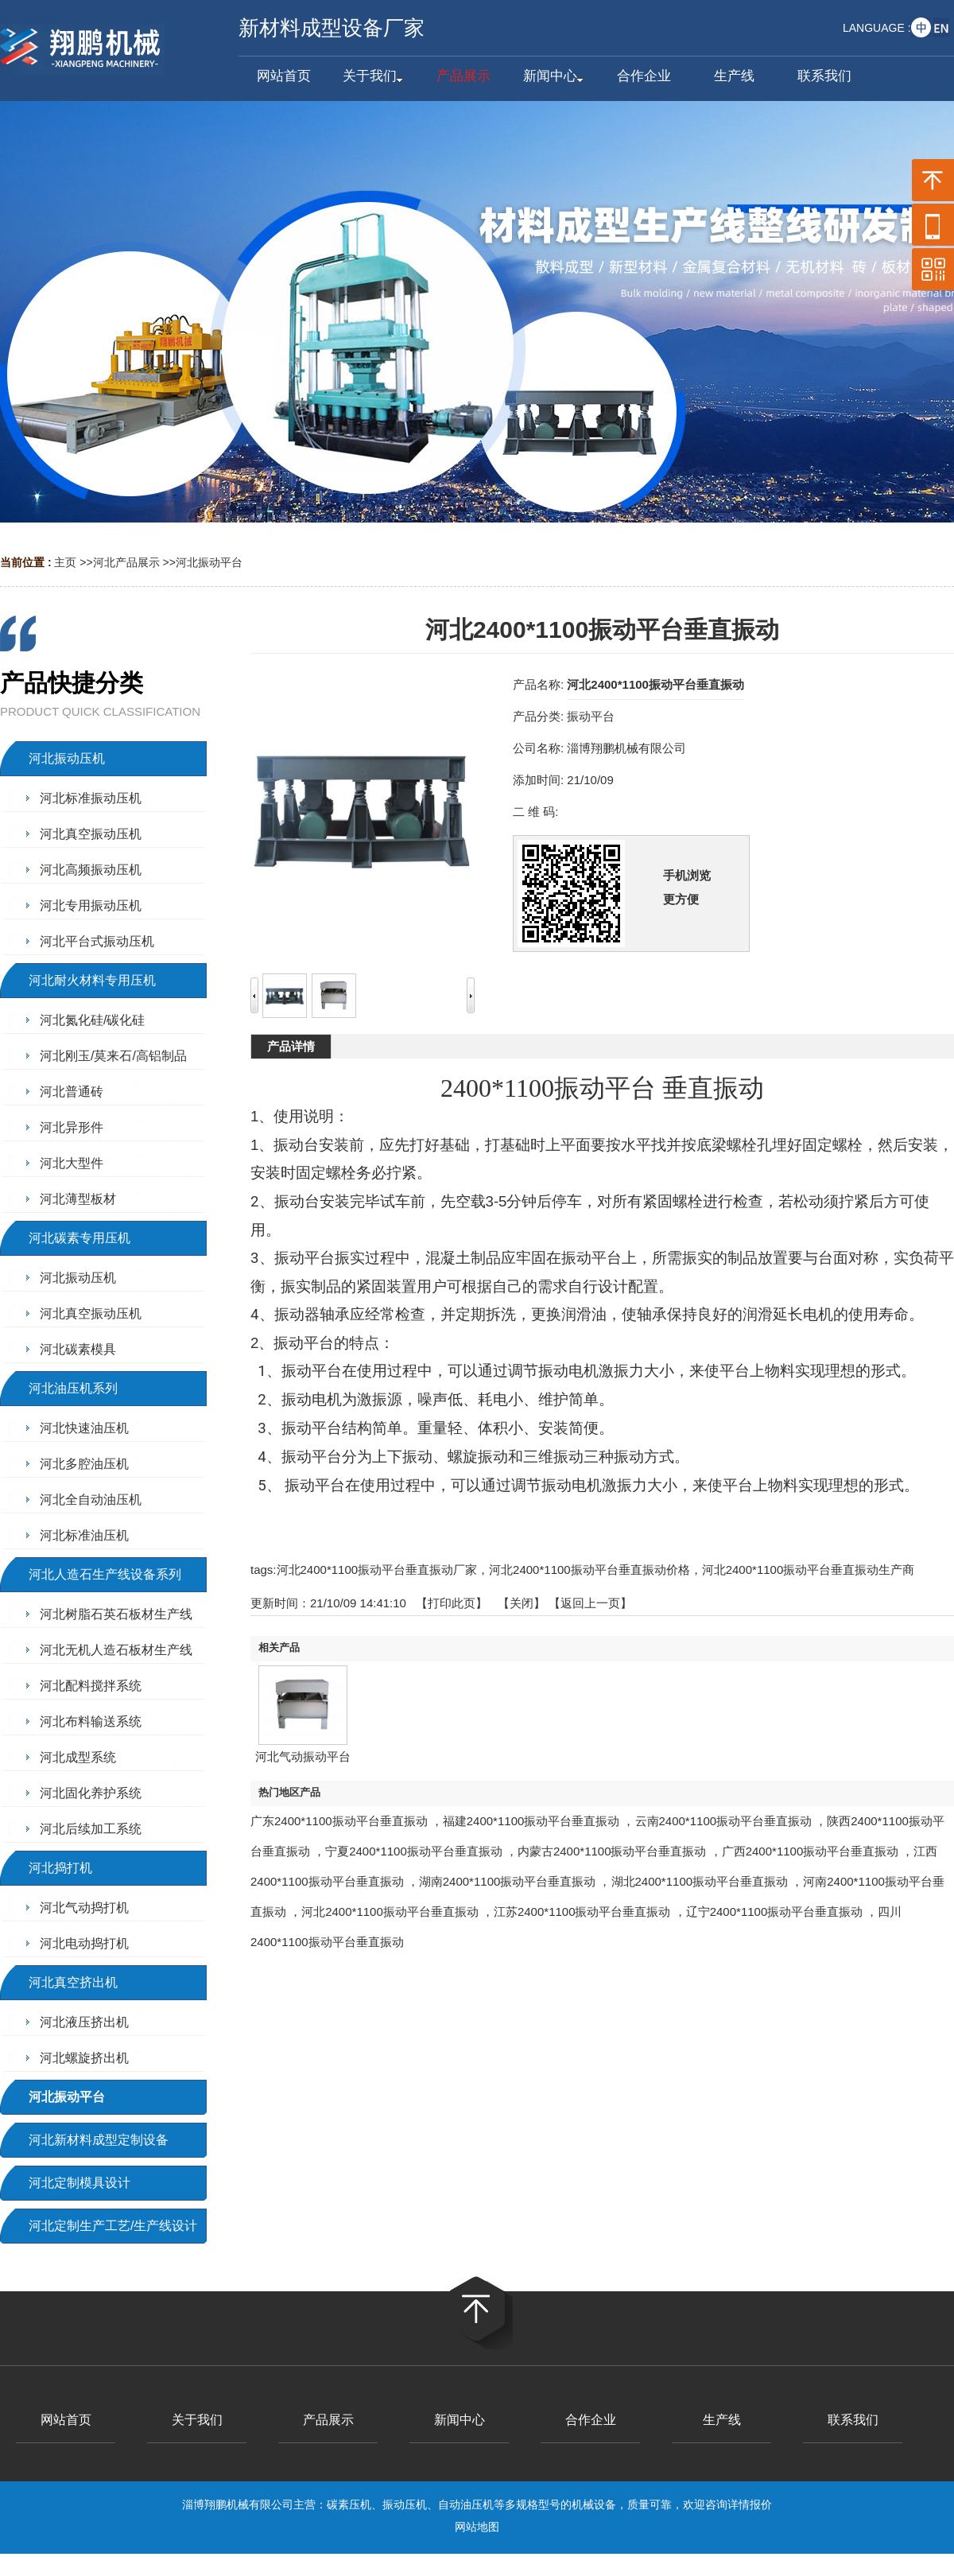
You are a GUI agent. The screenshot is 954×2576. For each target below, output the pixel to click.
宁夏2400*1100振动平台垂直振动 (413, 1851)
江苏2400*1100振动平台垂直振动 (582, 1911)
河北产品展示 (126, 562)
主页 (65, 562)
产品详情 (291, 1046)
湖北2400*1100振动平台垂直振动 (700, 1881)
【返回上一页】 (590, 1603)
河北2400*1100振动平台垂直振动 (390, 1911)
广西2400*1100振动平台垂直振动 (810, 1851)
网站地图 (477, 2526)
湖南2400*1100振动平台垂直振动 (507, 1881)
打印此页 (451, 1603)
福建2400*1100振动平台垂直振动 (531, 1821)
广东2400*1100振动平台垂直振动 (339, 1821)
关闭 (521, 1603)
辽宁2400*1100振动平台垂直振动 (774, 1911)
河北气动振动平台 (303, 1756)
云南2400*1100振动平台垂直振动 (723, 1821)
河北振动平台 (209, 562)
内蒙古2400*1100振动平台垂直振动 (612, 1851)
